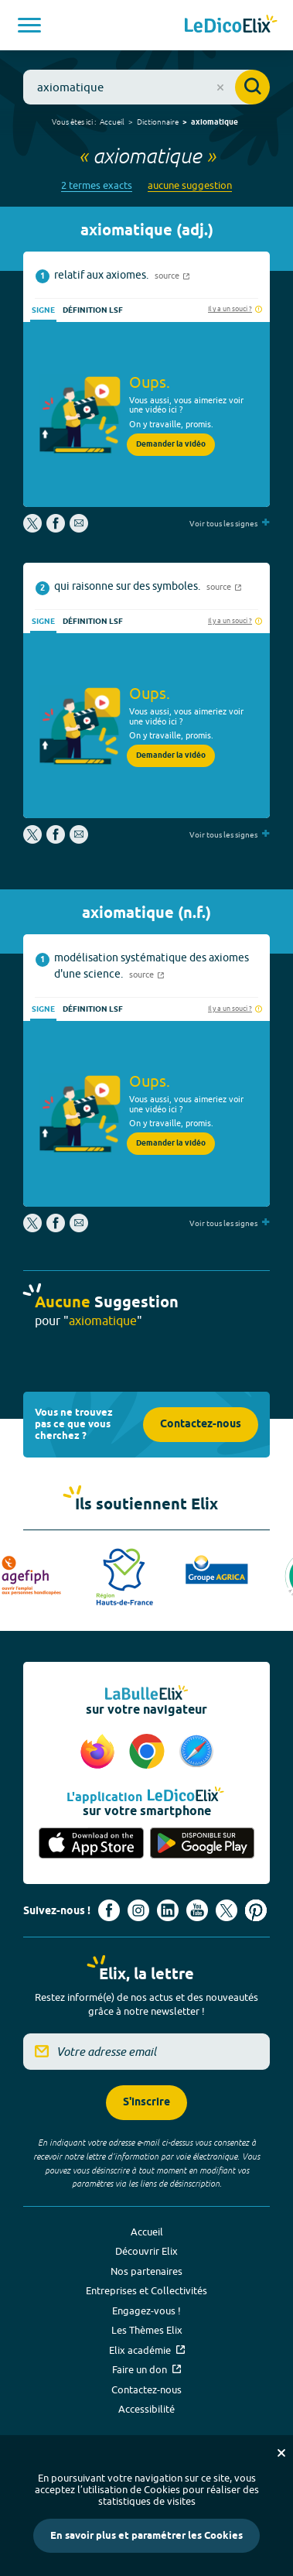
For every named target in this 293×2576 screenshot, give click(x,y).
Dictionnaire (158, 121)
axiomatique (214, 122)
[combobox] (146, 87)
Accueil (112, 121)
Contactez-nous (200, 1424)
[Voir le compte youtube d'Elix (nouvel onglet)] (197, 1910)
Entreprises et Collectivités (146, 2290)
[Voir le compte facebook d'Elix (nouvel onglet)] (109, 1910)
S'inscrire (146, 2102)
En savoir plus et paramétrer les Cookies (146, 2536)
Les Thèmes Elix (146, 2330)
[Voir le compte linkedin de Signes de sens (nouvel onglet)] (168, 1910)
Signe (43, 310)
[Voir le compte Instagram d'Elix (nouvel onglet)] (138, 1910)
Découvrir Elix (146, 2251)
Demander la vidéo (171, 444)
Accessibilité (146, 2409)
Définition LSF (93, 310)
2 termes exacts (96, 185)
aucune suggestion (190, 185)
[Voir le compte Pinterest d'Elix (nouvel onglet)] (256, 1910)
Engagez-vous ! (146, 2310)
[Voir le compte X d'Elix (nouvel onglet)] (226, 1910)
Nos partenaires (146, 2271)
